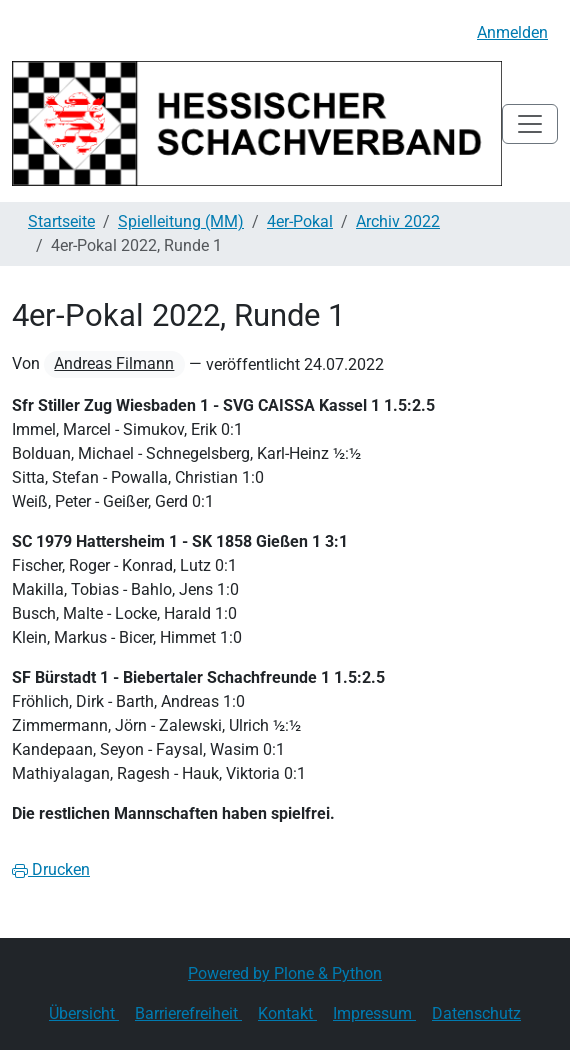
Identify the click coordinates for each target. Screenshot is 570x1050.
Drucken (51, 869)
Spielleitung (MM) (181, 221)
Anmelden (512, 32)
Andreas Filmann (114, 363)
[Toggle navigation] (530, 124)
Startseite (61, 221)
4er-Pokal (300, 221)
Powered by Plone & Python (285, 973)
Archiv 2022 (398, 221)
